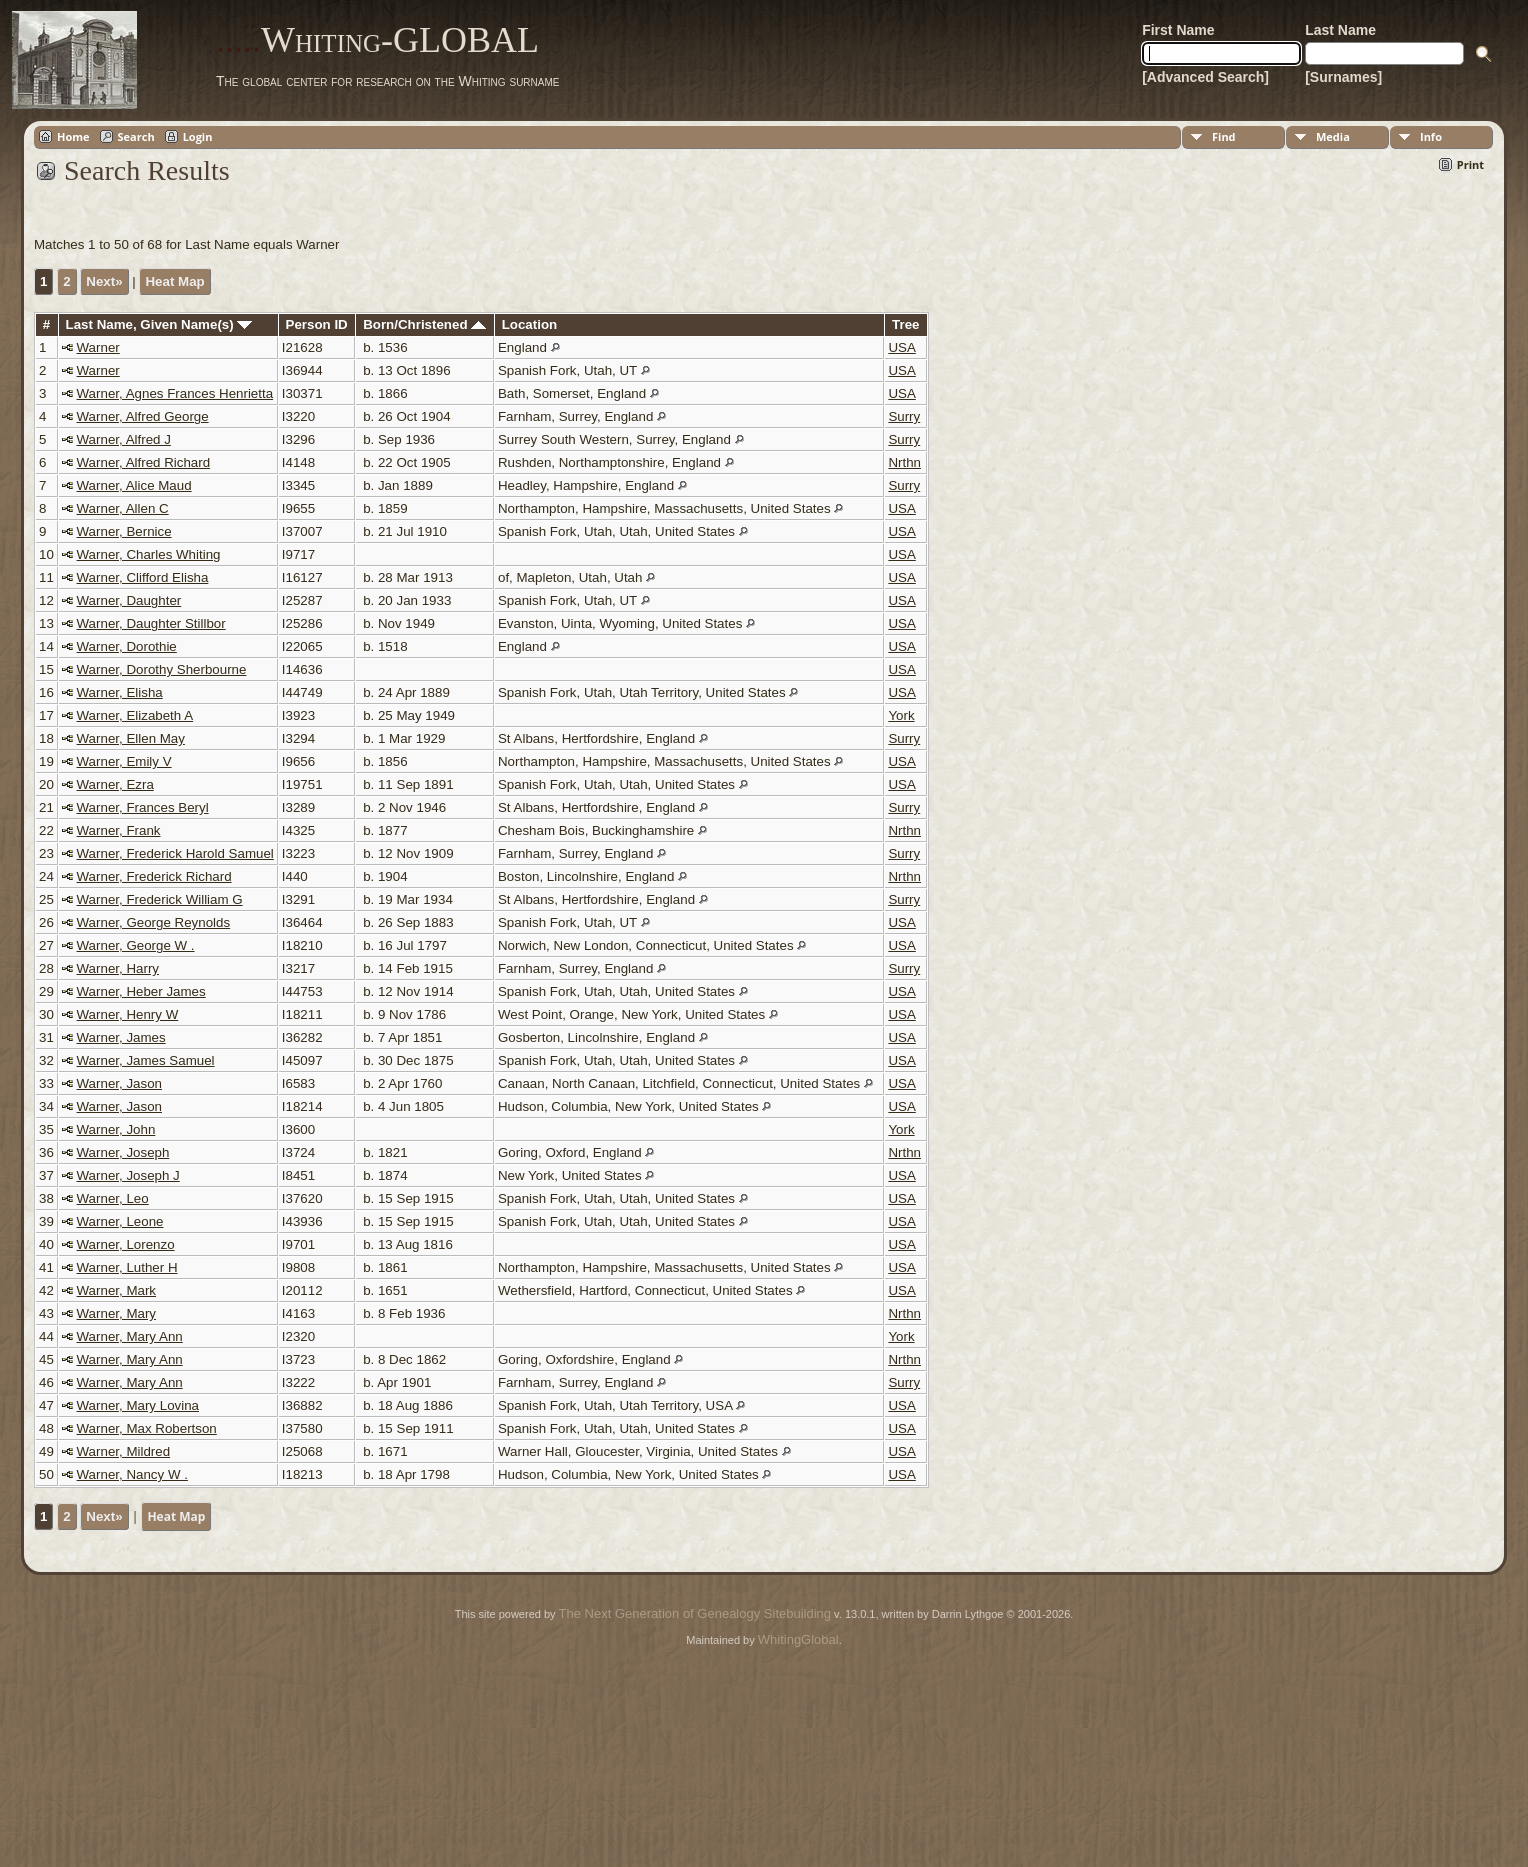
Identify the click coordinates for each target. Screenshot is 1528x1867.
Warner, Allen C (123, 508)
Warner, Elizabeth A (135, 715)
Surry (904, 416)
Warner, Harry (118, 968)
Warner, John (116, 1129)
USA (901, 347)
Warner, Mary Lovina (138, 1405)
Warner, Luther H (127, 1267)
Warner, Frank (119, 830)
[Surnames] (1343, 77)
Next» (104, 281)
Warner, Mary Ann (130, 1336)
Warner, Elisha (120, 692)
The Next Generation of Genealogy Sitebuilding (695, 1613)
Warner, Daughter (129, 600)
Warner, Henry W (128, 1014)
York (901, 715)
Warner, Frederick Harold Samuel (175, 853)
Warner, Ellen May (131, 738)
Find (1224, 136)
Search (136, 136)
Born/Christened (424, 324)
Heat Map (174, 281)
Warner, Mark (117, 1290)
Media (1333, 136)
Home (73, 136)
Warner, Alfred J (124, 439)
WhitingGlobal (798, 1639)
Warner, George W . (136, 945)
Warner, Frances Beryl (143, 807)
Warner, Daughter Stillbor (151, 623)
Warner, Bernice (124, 531)
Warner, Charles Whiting (149, 554)
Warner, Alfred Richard (144, 462)
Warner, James (121, 1037)
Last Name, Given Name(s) (159, 324)
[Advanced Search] (1205, 77)
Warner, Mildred (124, 1451)
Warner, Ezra (115, 784)
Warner (98, 347)
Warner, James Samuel (146, 1060)
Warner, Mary (117, 1313)
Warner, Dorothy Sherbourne (162, 669)
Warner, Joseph (123, 1152)
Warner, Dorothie (127, 646)
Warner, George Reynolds (154, 922)
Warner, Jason (119, 1083)
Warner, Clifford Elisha (143, 577)
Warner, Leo (113, 1198)
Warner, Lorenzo (126, 1244)
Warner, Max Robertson (147, 1428)
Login (198, 136)
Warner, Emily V (124, 761)
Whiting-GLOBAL (377, 40)
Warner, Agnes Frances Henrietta (175, 393)
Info (1431, 136)
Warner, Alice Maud (134, 485)
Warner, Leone (120, 1221)
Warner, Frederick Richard (154, 876)
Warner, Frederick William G (160, 899)
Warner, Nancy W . (132, 1474)
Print (1470, 164)
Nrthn (904, 462)
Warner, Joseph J (128, 1175)
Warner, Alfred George (143, 416)
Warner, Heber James (141, 991)
